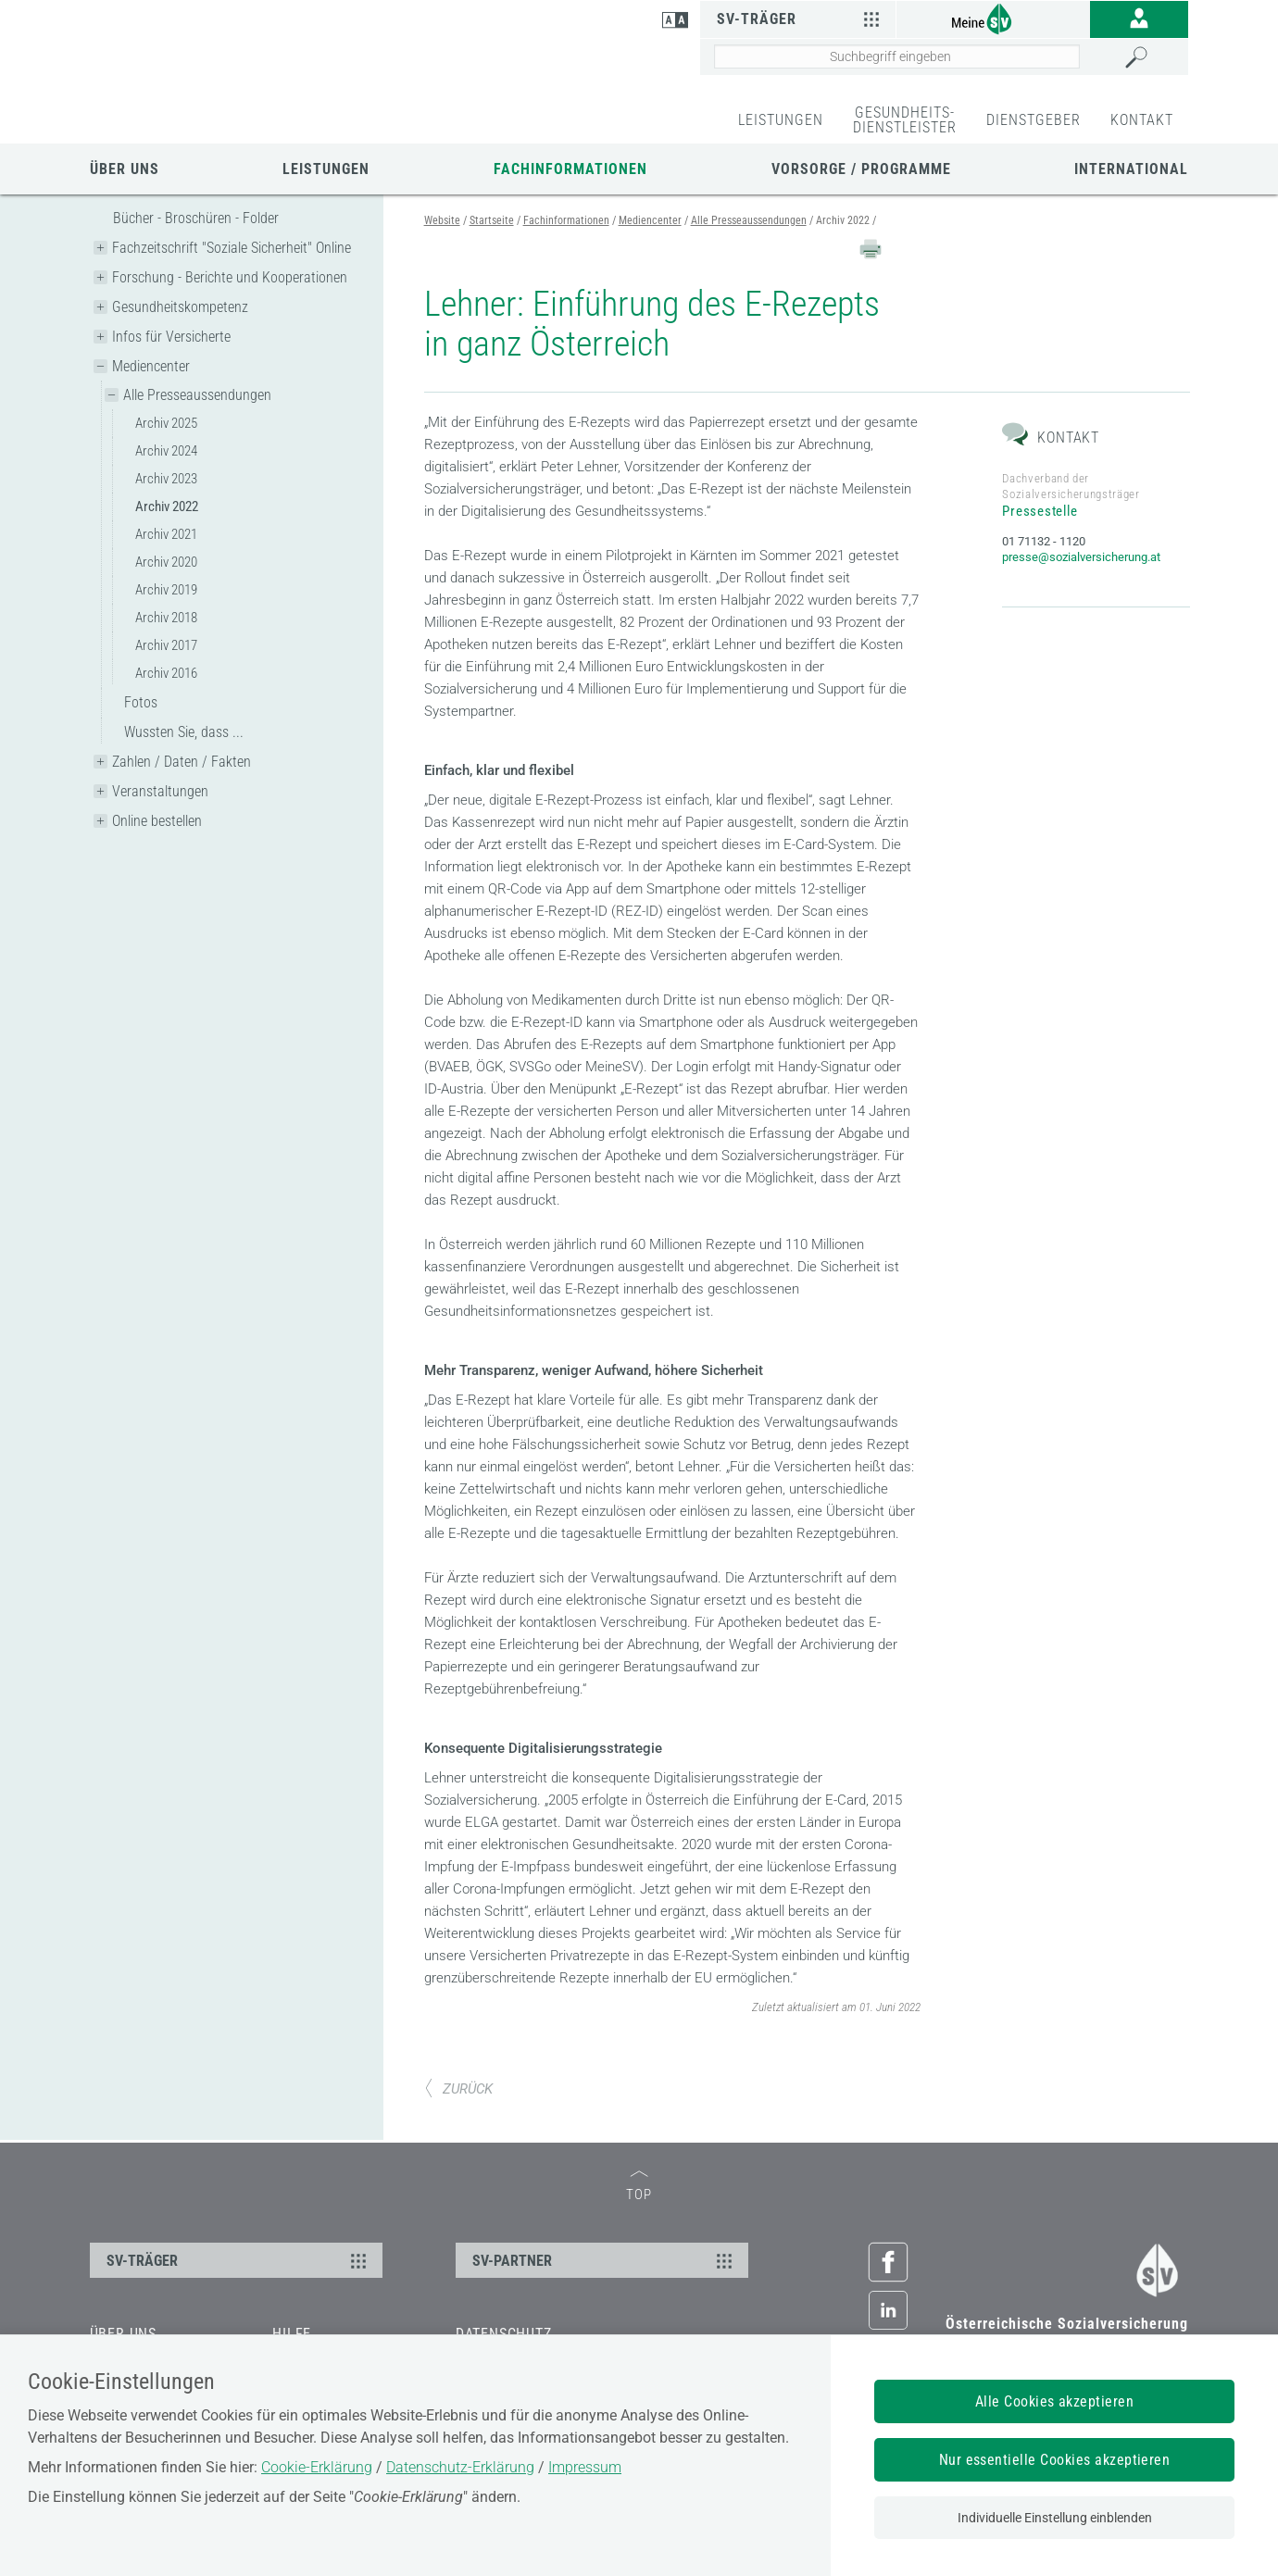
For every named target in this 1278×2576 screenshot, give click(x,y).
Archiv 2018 (166, 617)
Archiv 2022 (166, 506)
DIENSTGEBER (1033, 120)
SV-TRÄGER (238, 2314)
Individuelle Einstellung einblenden (1055, 2517)
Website (442, 220)
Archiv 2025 (166, 423)
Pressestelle (1039, 564)
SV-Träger (800, 18)
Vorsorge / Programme (861, 169)
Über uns (124, 169)
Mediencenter (151, 366)
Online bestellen (157, 821)
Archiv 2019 (166, 589)
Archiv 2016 (166, 673)
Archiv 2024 (166, 451)
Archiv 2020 (166, 562)
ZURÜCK (458, 2141)
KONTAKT (1141, 120)
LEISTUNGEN (780, 120)
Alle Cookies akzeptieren (1054, 2401)
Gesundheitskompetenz (180, 307)
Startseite (492, 220)
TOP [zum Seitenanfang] (639, 2240)
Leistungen (326, 169)
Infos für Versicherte (171, 336)
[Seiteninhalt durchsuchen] (897, 56)
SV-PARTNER (604, 2314)
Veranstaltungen (160, 791)
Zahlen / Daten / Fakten (181, 761)
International (1131, 169)
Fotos (140, 702)
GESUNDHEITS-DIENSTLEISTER (905, 120)
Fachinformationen (570, 169)
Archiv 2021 (166, 534)
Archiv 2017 (166, 645)
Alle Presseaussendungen (197, 395)
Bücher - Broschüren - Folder (196, 218)
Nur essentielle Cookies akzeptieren (1055, 2460)
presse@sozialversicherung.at (1081, 611)
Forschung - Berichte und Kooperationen (229, 277)
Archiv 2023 (166, 478)
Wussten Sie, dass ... (184, 732)
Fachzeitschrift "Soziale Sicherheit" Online (231, 247)
